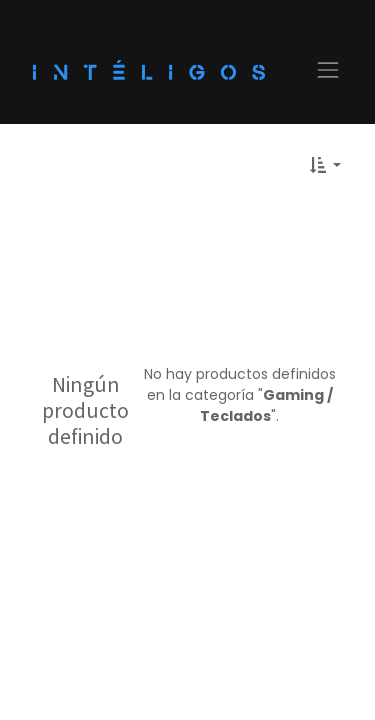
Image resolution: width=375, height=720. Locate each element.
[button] (325, 165)
